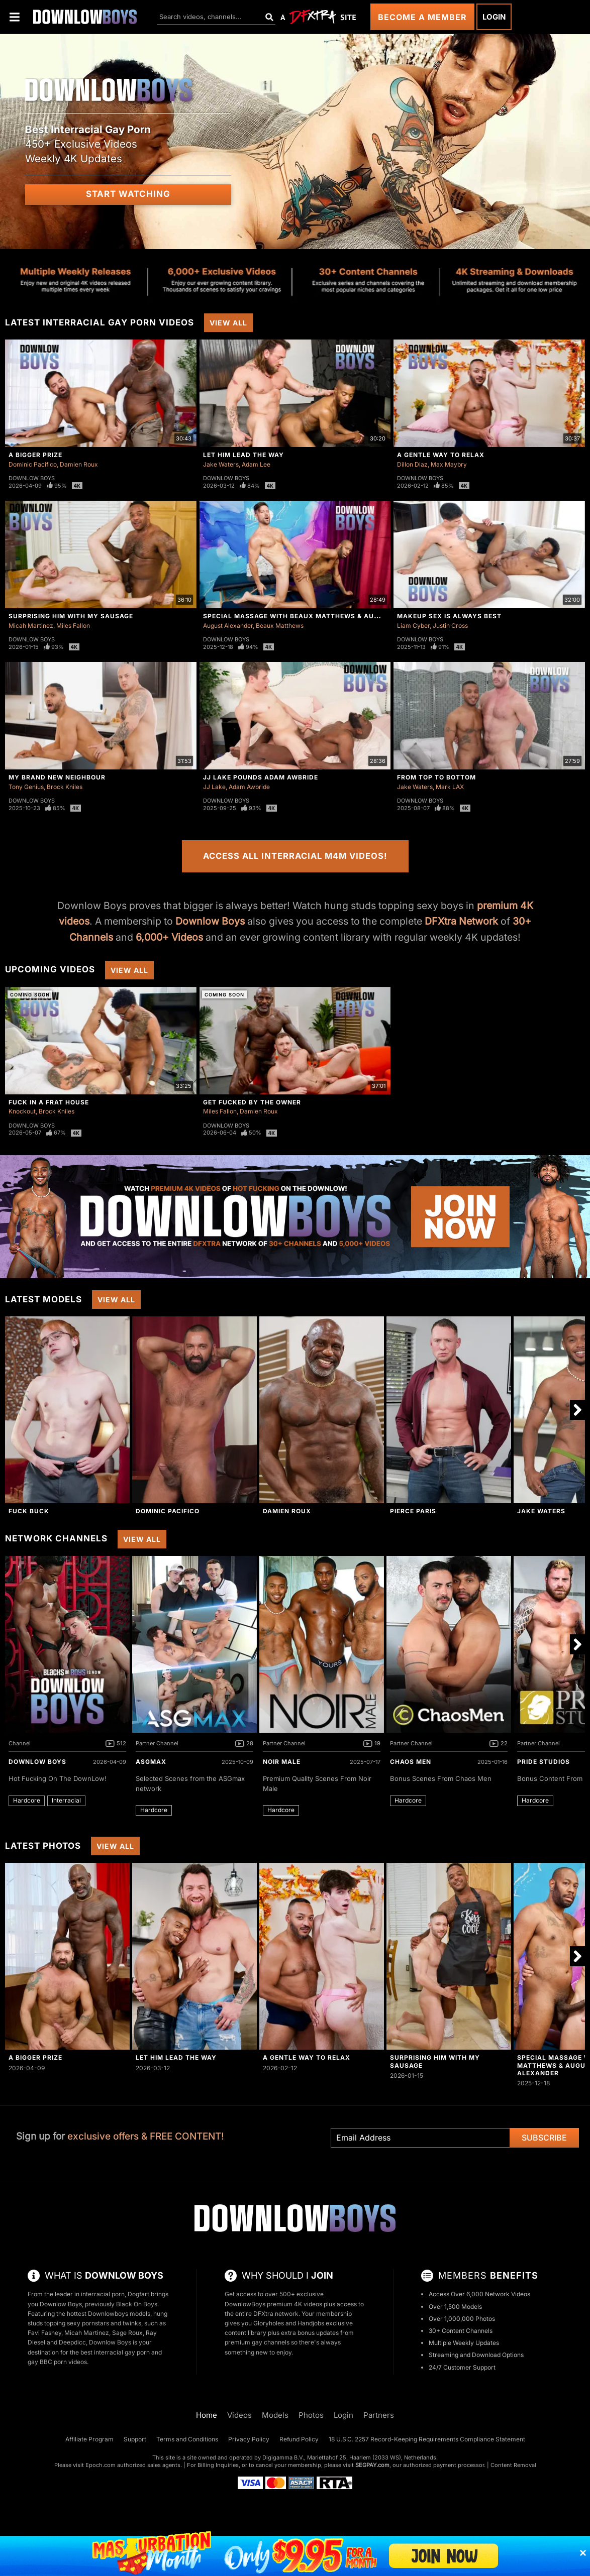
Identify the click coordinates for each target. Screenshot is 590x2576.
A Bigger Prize (35, 455)
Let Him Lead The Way (243, 455)
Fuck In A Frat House (49, 1102)
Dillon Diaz (412, 464)
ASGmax (151, 1761)
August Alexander (228, 625)
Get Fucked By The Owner (252, 1102)
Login (494, 17)
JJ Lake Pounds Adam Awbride (260, 777)
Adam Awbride (249, 787)
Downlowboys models (119, 2313)
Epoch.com (100, 2465)
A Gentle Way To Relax (440, 455)
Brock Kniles (64, 787)
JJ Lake (214, 787)
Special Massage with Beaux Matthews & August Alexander (320, 616)
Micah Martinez (31, 625)
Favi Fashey (44, 2332)
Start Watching (128, 194)
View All (228, 322)
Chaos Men (410, 1761)
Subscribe (544, 2138)
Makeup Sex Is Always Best (449, 616)
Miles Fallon (73, 625)
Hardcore (26, 1800)
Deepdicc (72, 2342)
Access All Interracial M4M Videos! (295, 856)
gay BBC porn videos (57, 2362)
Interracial (66, 1800)
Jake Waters (221, 464)
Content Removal (513, 2465)
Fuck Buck (29, 1511)
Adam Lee (256, 464)
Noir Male (282, 1761)
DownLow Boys (37, 1761)
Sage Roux (127, 2332)
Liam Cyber (413, 625)
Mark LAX (450, 787)
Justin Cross (450, 625)
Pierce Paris (413, 1511)
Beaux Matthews (280, 625)
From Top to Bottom (436, 777)
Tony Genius (26, 787)
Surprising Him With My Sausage (71, 616)
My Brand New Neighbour (57, 777)
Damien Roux (79, 464)
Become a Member (422, 17)
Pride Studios (543, 1761)
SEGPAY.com (372, 2465)
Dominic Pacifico (33, 464)
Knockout (22, 1111)
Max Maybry (449, 464)
